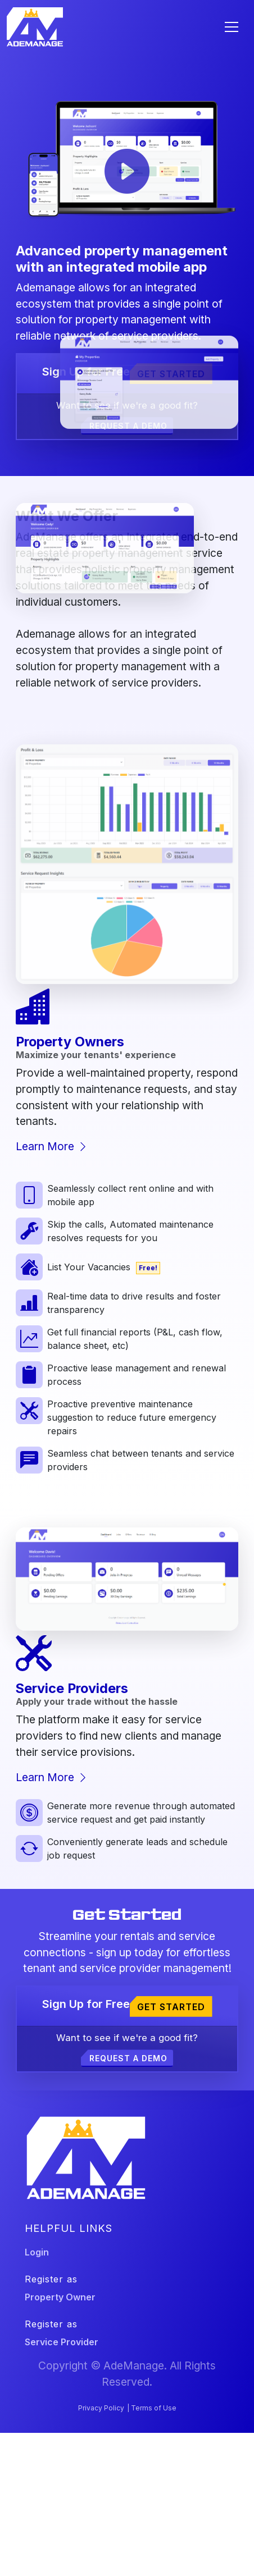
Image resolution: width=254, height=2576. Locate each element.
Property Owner (60, 2297)
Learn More (52, 1146)
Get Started (171, 373)
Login (37, 2252)
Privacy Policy (101, 2408)
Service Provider (61, 2342)
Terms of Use (153, 2408)
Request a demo (128, 2058)
